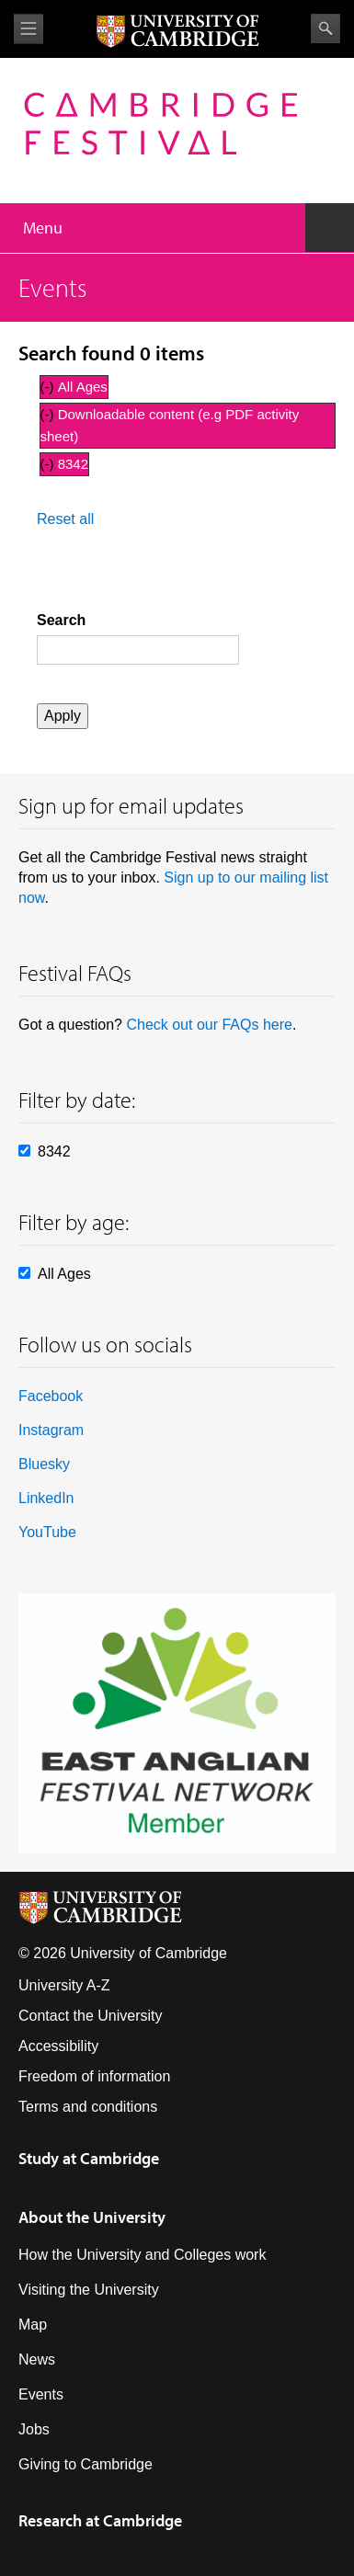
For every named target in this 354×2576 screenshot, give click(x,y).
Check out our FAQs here (209, 1024)
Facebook (50, 1396)
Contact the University (90, 2015)
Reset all (65, 519)
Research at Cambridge (100, 2520)
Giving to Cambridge (85, 2464)
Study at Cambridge (88, 2158)
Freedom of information (94, 2076)
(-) (49, 386)
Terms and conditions (87, 2106)
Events (40, 2394)
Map (32, 2324)
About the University (92, 2217)
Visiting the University (88, 2289)
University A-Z (64, 1985)
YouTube (47, 1532)
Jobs (34, 2429)
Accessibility (58, 2046)
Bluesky (44, 1464)
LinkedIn (46, 1498)
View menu (28, 29)
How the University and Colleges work (142, 2255)
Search (325, 28)
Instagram (51, 1430)
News (36, 2359)
